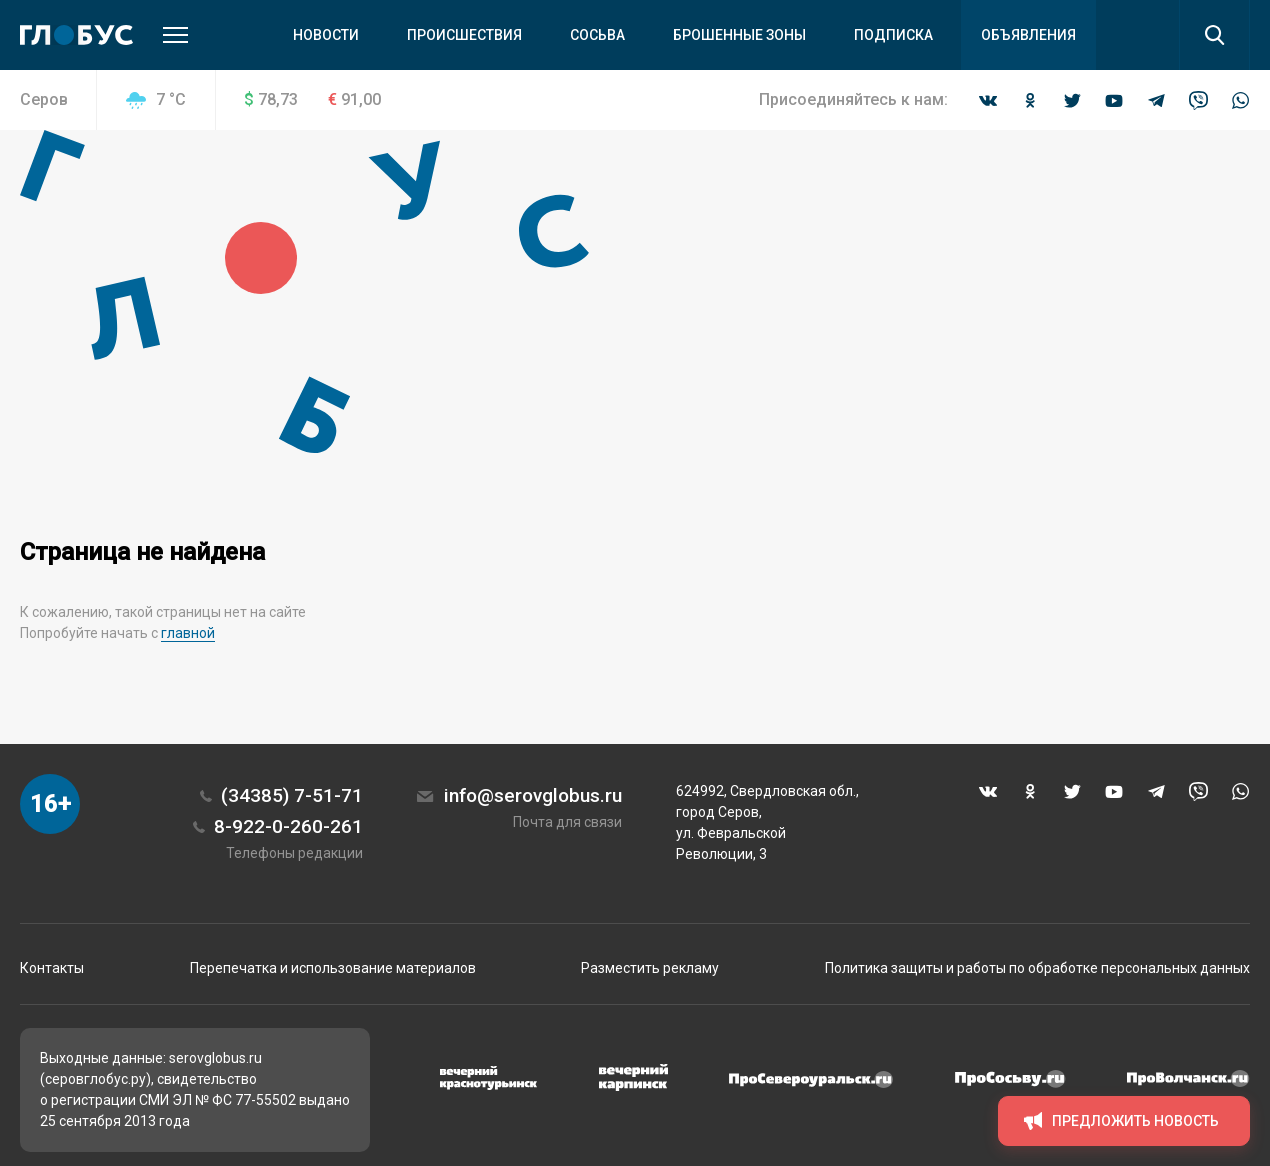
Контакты (52, 968)
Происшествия (464, 35)
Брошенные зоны (739, 35)
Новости (326, 35)
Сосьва (597, 35)
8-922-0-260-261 (288, 826)
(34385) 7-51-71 (292, 795)
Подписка (893, 35)
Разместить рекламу (650, 968)
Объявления (1028, 35)
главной (188, 633)
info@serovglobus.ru (533, 795)
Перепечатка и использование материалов (333, 968)
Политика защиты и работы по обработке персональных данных (1037, 968)
